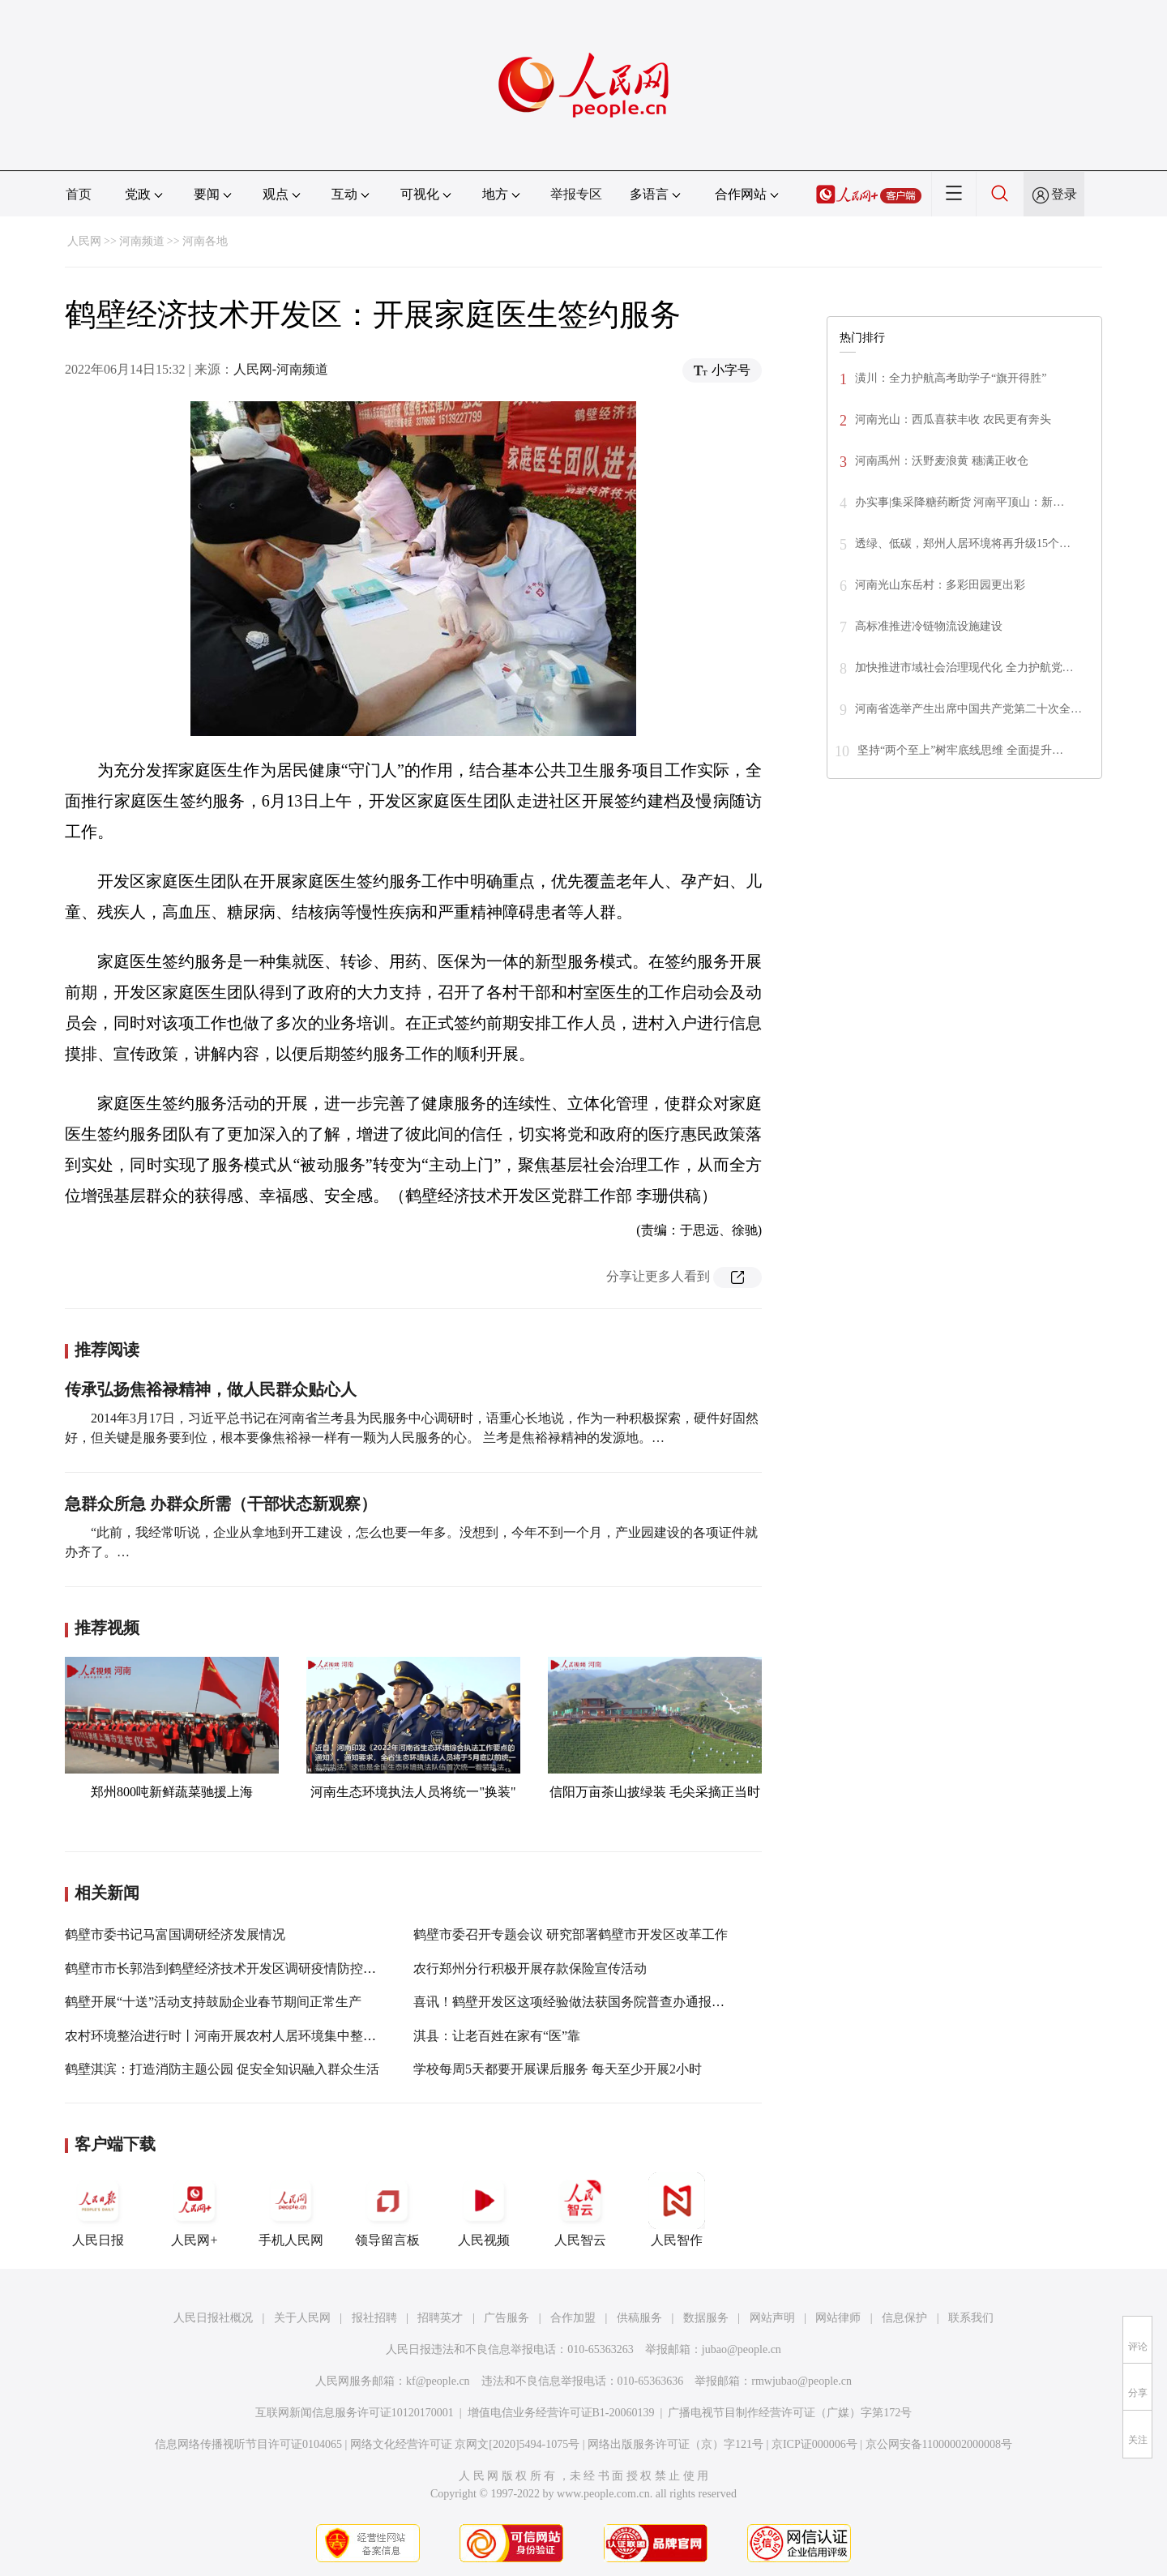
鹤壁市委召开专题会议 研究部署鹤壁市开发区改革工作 (570, 1934)
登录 (1064, 194)
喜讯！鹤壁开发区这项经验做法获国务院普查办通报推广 (575, 2002)
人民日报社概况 (213, 2318)
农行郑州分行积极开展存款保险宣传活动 (530, 1968)
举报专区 (576, 194)
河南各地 (205, 241)
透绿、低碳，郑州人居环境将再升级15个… (963, 543)
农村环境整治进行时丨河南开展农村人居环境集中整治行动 (233, 2036)
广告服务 (506, 2318)
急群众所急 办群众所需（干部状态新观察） (221, 1504)
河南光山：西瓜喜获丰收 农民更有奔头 (953, 419)
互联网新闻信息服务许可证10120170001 (354, 2413)
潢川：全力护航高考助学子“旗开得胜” (950, 378)
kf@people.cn (438, 2381)
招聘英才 (440, 2318)
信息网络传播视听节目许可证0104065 (248, 2444)
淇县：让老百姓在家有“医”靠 (496, 2036)
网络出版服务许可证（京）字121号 (675, 2444)
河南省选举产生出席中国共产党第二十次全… (968, 709)
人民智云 (580, 2209)
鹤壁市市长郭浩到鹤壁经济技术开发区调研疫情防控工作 (227, 1968)
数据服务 (706, 2318)
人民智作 (676, 2209)
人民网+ (194, 2209)
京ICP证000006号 (814, 2444)
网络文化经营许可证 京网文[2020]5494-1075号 (465, 2444)
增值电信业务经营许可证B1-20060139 (561, 2413)
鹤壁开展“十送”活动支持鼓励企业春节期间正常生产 (213, 2002)
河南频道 (142, 241)
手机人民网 (291, 2209)
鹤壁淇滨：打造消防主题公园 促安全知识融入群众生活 (222, 2069)
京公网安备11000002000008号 (939, 2444)
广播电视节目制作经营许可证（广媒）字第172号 (790, 2413)
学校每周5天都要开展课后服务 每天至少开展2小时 (557, 2069)
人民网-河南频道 (280, 369)
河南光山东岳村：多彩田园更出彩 (940, 585)
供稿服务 (639, 2318)
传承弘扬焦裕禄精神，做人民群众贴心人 (211, 1389)
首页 (79, 194)
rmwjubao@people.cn (801, 2381)
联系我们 (971, 2318)
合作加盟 (573, 2318)
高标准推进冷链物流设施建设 (928, 626)
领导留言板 (387, 2209)
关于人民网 (302, 2318)
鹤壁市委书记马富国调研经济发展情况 (175, 1934)
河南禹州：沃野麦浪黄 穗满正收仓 (941, 461)
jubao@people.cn (741, 2349)
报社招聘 (374, 2318)
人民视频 (483, 2209)
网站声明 (772, 2318)
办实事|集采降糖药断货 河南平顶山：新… (959, 502)
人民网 (84, 241)
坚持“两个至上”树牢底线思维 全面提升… (960, 750)
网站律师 (838, 2318)
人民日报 (98, 2209)
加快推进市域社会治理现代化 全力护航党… (964, 667)
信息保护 (904, 2318)
